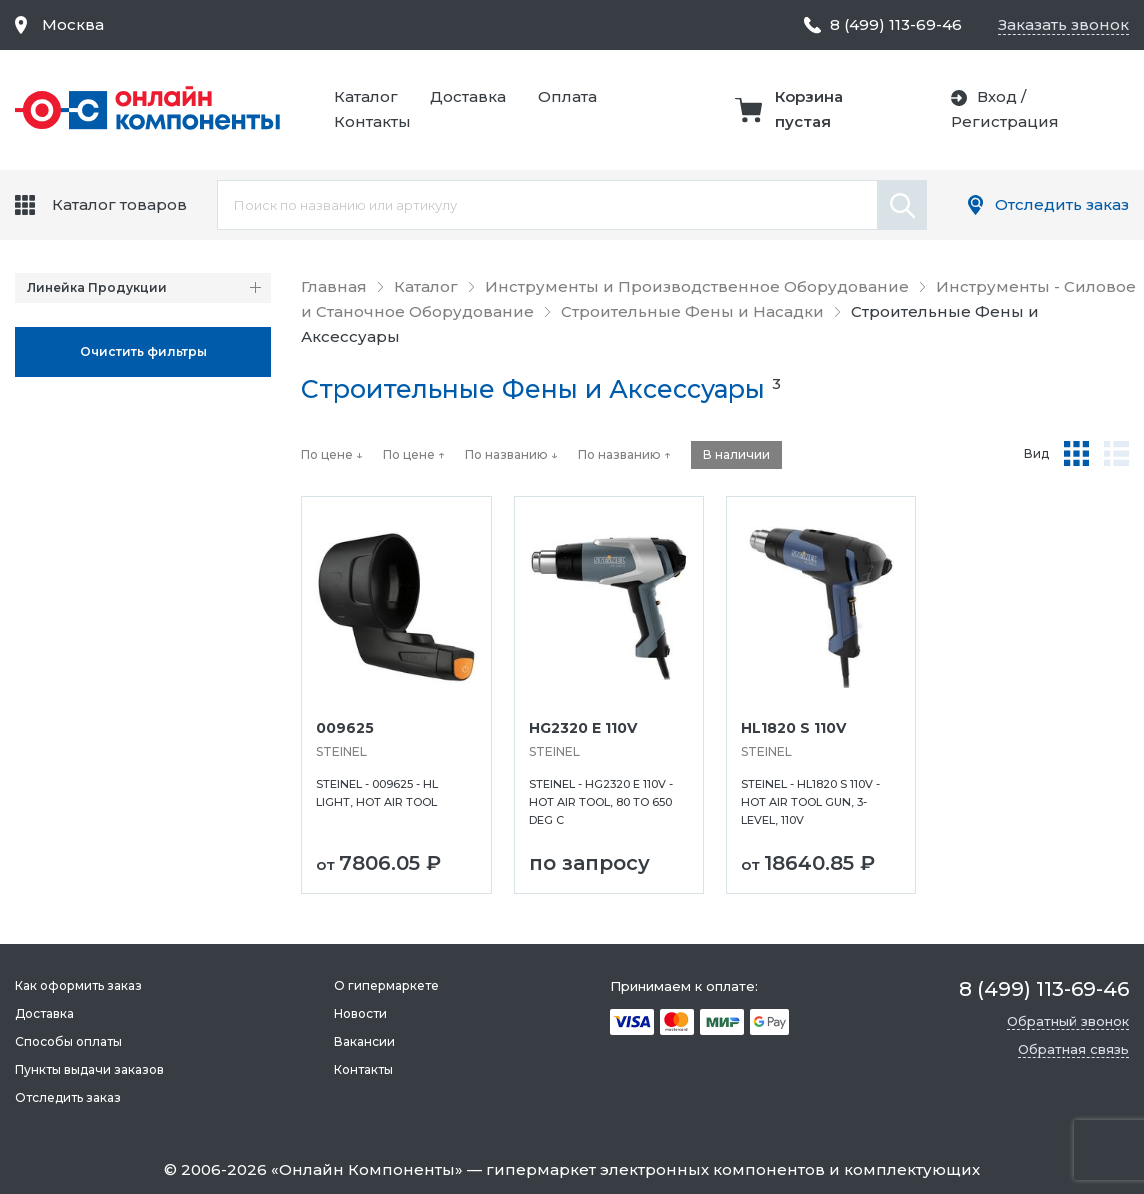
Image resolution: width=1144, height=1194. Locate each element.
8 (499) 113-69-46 (896, 24)
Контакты (372, 121)
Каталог (366, 96)
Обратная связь (1073, 1049)
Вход (997, 96)
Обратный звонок (1068, 1021)
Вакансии (364, 1041)
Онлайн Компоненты (367, 1169)
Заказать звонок (1063, 24)
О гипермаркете (386, 985)
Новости (360, 1013)
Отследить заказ (1062, 204)
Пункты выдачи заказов (89, 1069)
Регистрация (1005, 121)
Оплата (567, 96)
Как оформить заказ (78, 985)
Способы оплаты (68, 1041)
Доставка (468, 96)
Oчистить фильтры (143, 351)
